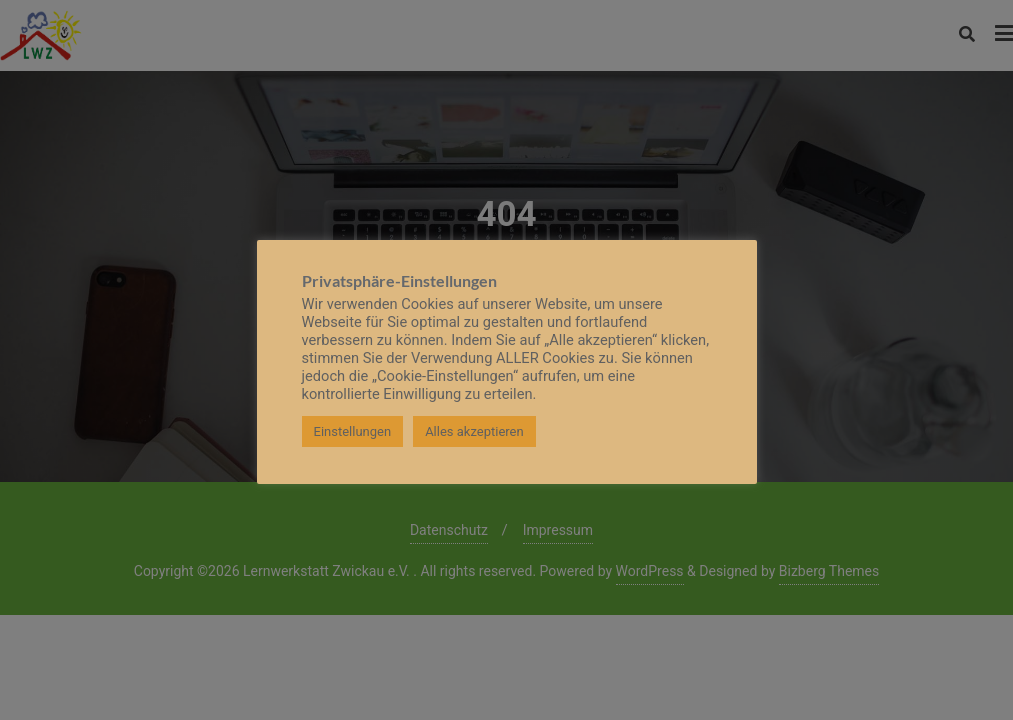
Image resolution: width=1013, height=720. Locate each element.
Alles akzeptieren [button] (474, 431)
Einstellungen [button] (353, 431)
